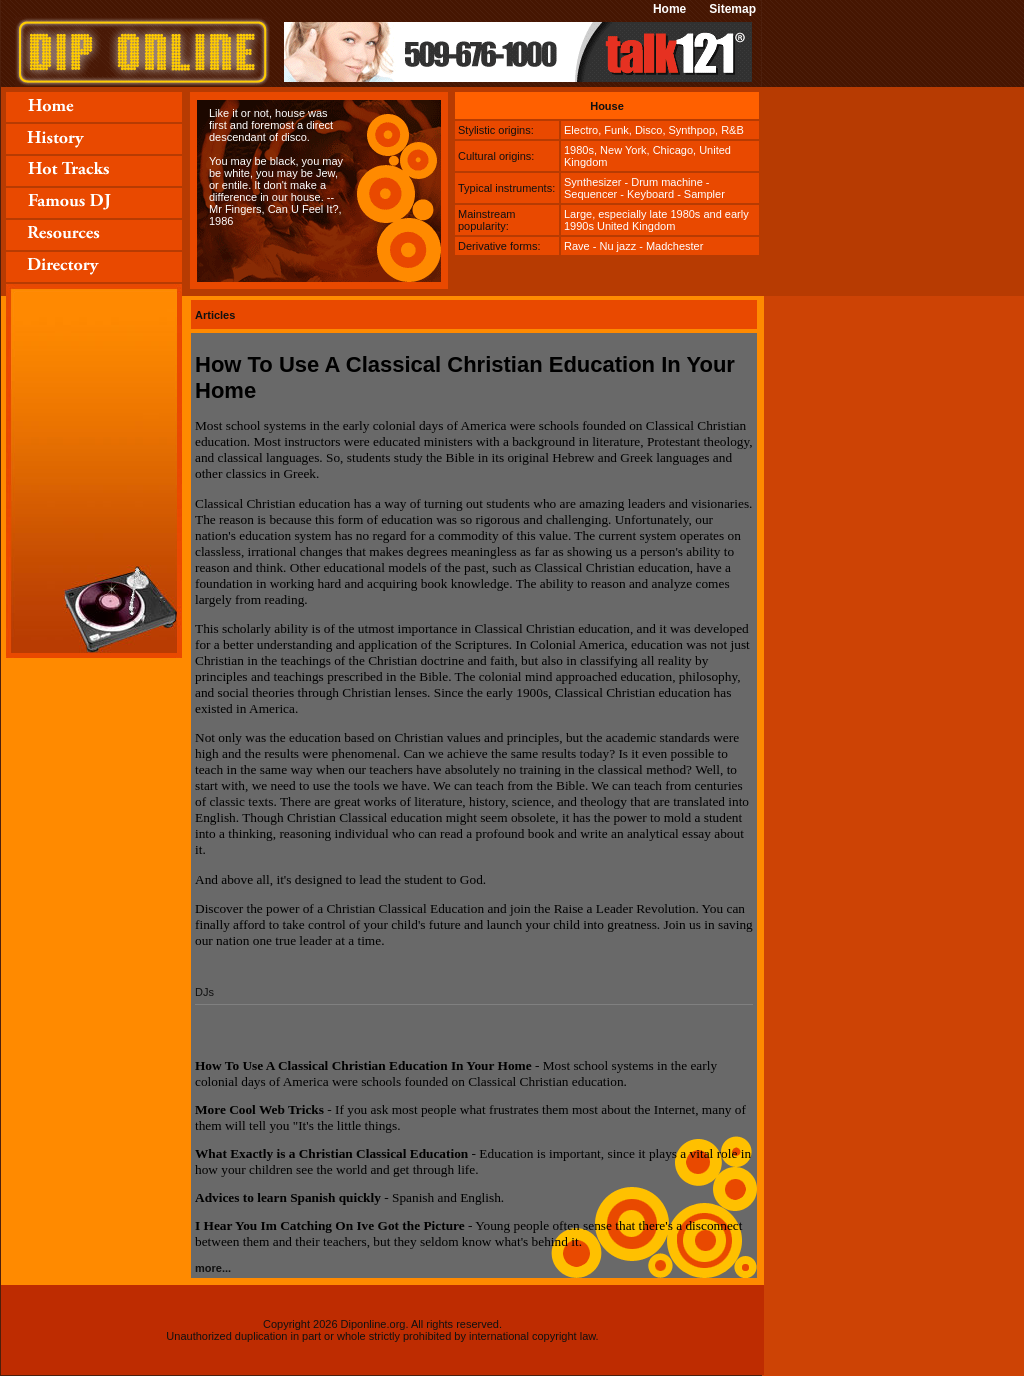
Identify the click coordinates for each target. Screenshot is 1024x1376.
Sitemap (732, 9)
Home (669, 9)
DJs (204, 992)
